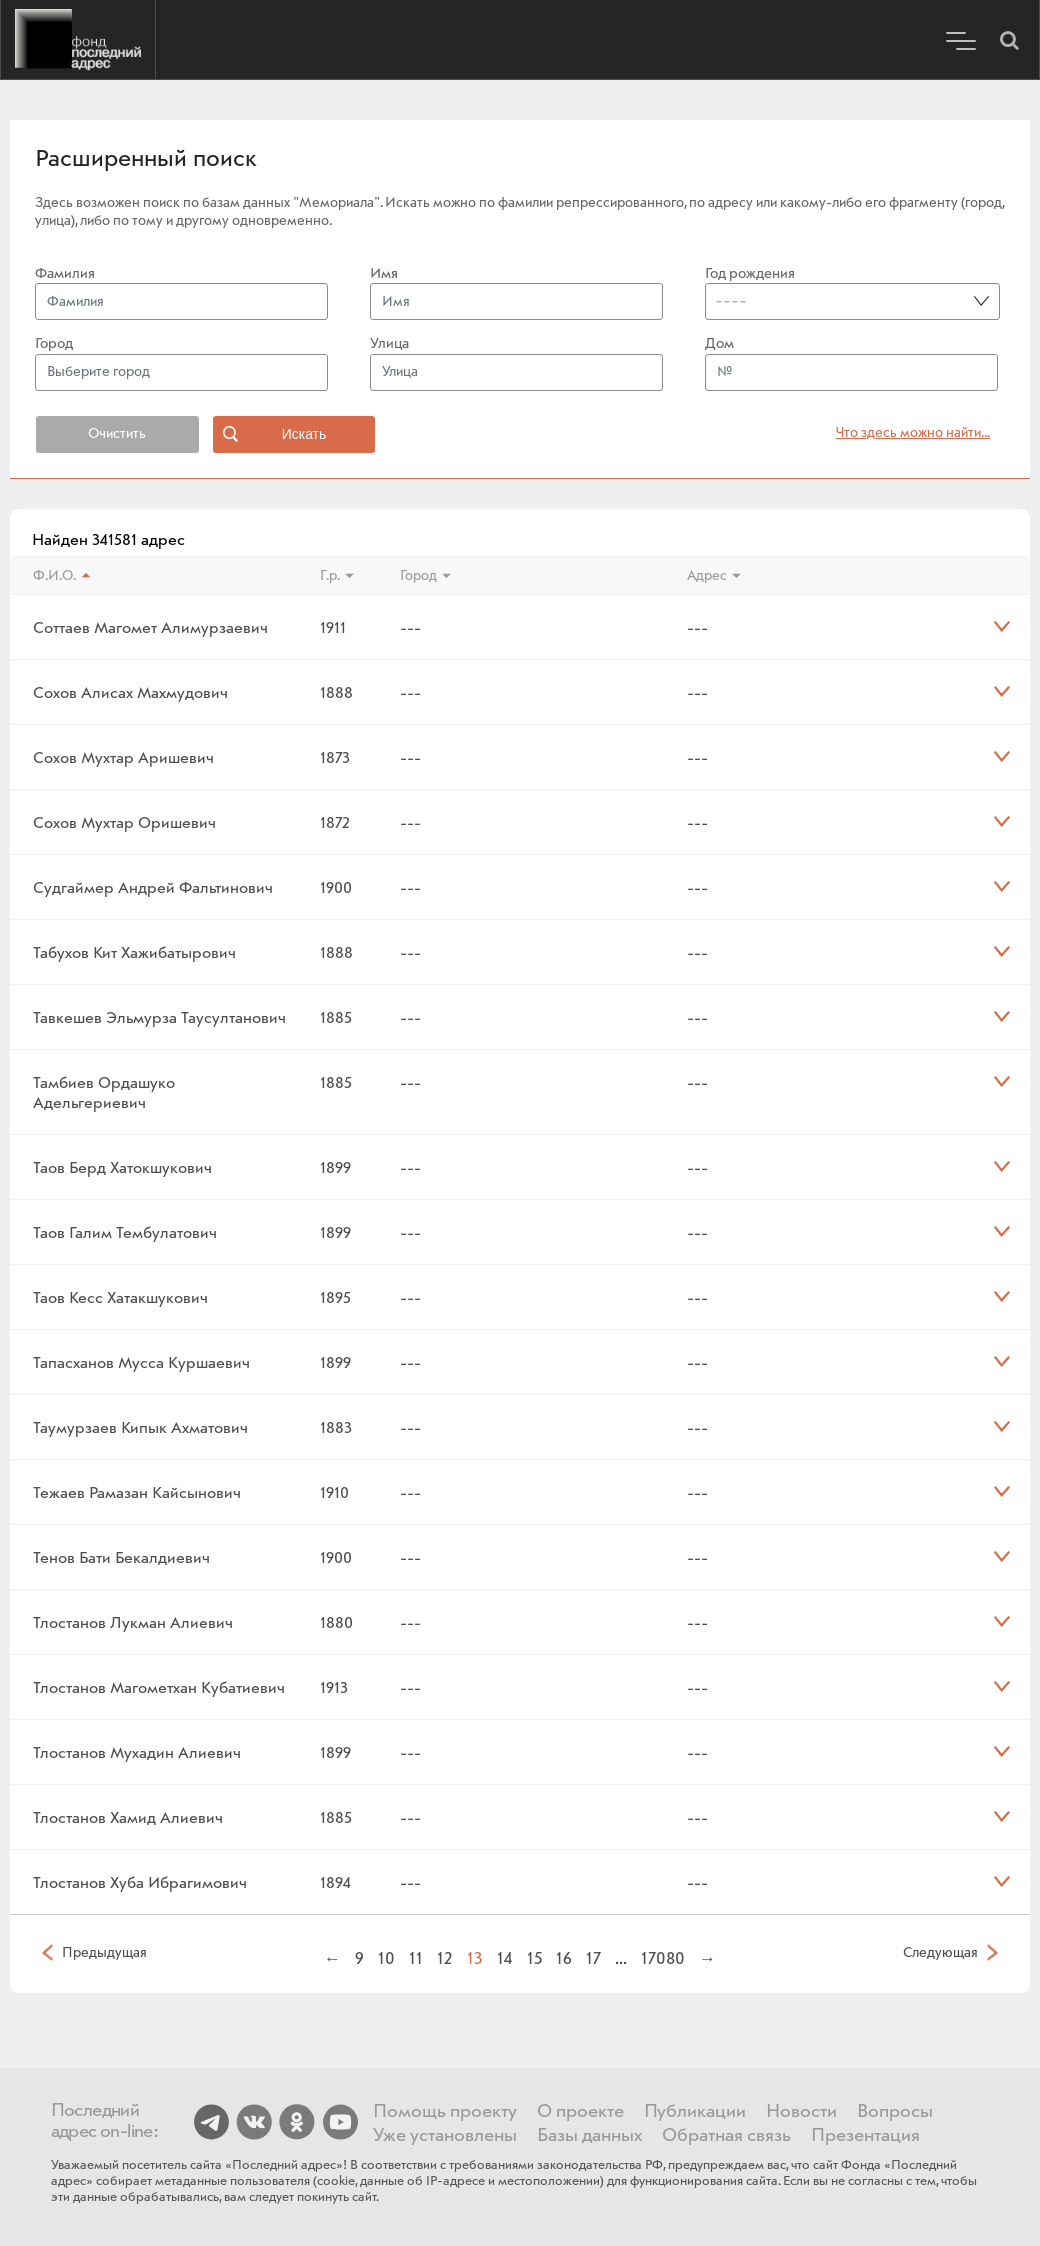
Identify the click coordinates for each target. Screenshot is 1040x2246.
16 (564, 1958)
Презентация (865, 2136)
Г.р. (330, 576)
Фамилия (65, 274)
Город (54, 344)
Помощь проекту (445, 2112)
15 (534, 1958)
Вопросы (895, 2112)
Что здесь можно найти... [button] (913, 433)
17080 (663, 1958)
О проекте (580, 2112)
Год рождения (750, 274)
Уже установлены (445, 2136)
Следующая (940, 1952)
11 (416, 1958)
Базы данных (589, 2136)
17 (593, 1958)
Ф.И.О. (54, 576)
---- (731, 301)
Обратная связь (726, 2136)
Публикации (695, 2112)
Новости (801, 2112)
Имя (384, 274)
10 (386, 1958)
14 (505, 1958)
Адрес (707, 576)
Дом (719, 344)
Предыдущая (104, 1952)
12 (445, 1958)
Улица (389, 344)
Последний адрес (78, 40)
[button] (1009, 40)
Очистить (117, 434)
